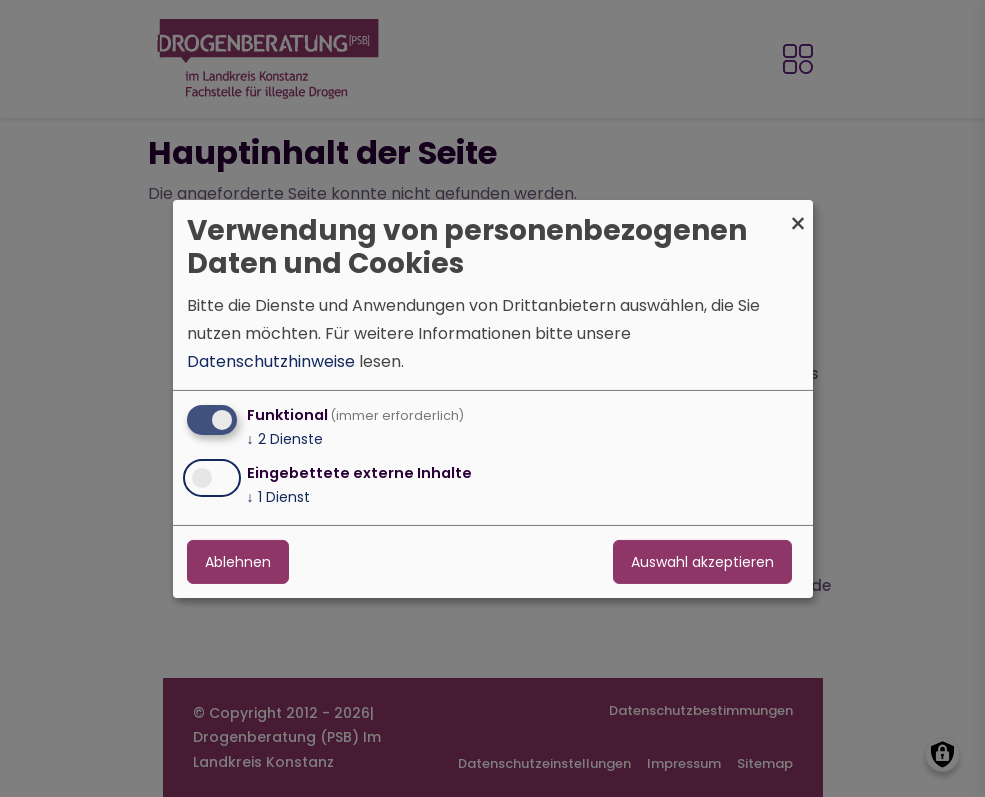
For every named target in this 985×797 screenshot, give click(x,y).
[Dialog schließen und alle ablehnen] (798, 211)
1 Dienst (278, 497)
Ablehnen (238, 562)
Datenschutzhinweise (271, 361)
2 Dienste (285, 439)
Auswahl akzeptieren (702, 562)
